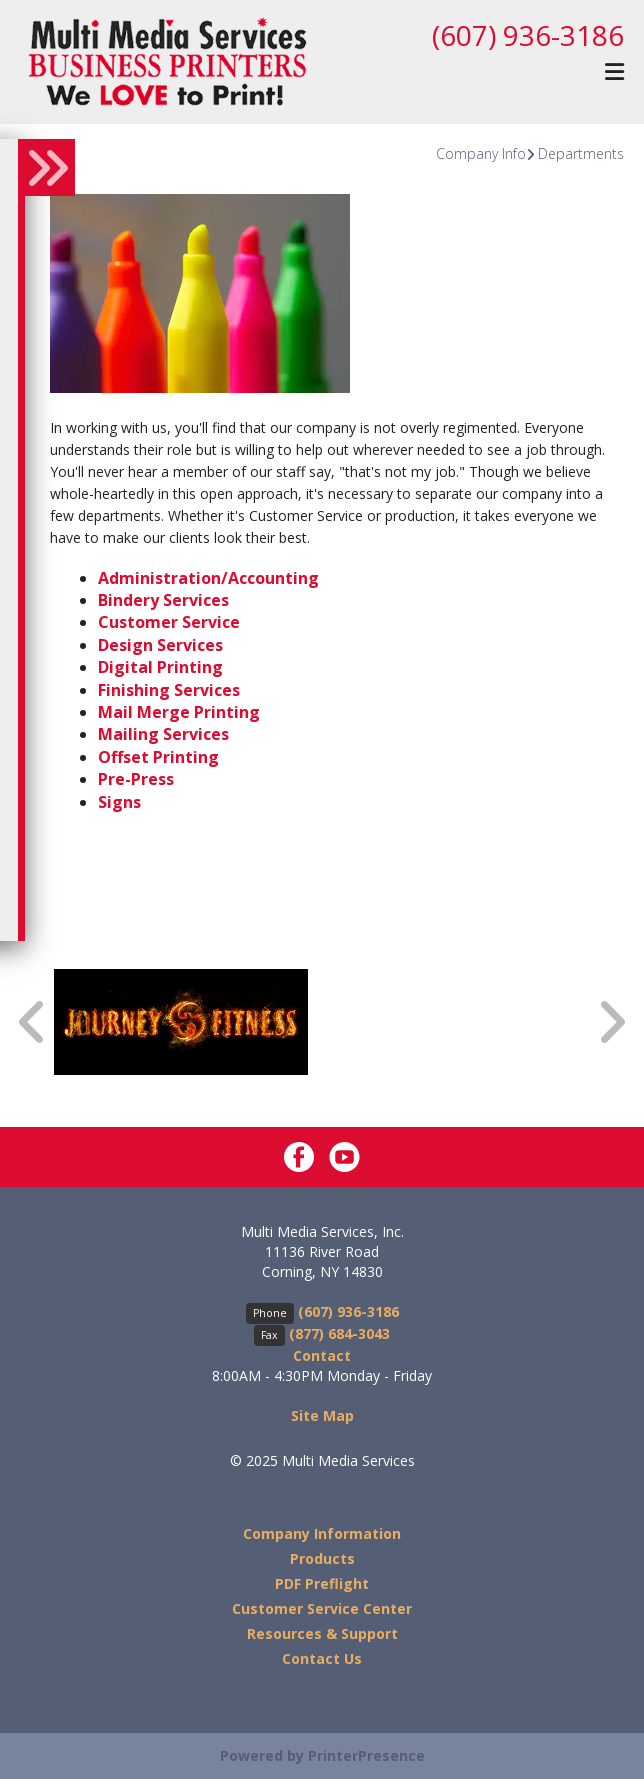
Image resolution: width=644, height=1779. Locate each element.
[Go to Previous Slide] (33, 1021)
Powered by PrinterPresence (322, 1755)
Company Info (481, 153)
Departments (581, 153)
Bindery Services (163, 600)
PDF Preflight (322, 1583)
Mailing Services (163, 734)
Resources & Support (322, 1633)
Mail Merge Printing (179, 712)
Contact (322, 1355)
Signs (119, 802)
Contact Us (322, 1658)
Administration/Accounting (208, 578)
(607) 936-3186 (528, 35)
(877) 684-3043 (339, 1333)
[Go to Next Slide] (611, 1021)
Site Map (322, 1415)
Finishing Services (169, 690)
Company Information (322, 1533)
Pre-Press (136, 779)
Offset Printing (158, 757)
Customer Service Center (322, 1608)
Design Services (160, 645)
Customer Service (169, 622)
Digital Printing (160, 667)
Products (322, 1558)
